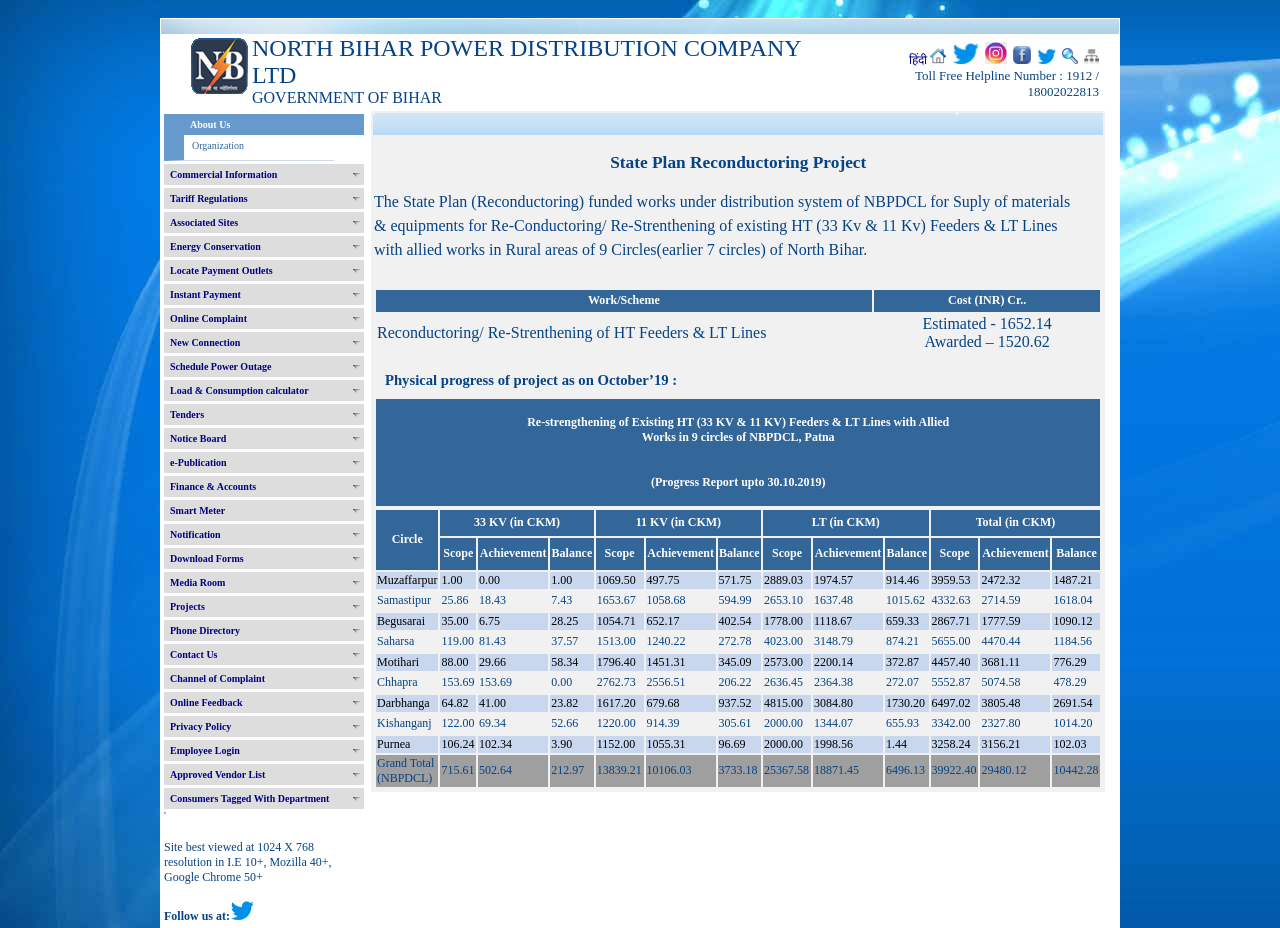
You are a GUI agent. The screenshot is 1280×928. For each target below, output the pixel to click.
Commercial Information (223, 174)
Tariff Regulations (209, 198)
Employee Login (205, 750)
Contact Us (194, 654)
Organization (218, 145)
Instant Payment (205, 294)
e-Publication (198, 462)
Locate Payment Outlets (221, 270)
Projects (187, 606)
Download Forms (207, 558)
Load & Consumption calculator (239, 390)
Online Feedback (206, 702)
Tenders (187, 414)
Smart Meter (197, 510)
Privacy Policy (200, 726)
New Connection (205, 342)
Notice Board (198, 438)
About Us (210, 124)
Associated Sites (204, 222)
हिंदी (918, 60)
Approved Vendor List (217, 774)
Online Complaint (208, 318)
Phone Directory (205, 630)
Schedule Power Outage (220, 366)
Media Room (197, 582)
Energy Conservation (215, 246)
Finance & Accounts (213, 486)
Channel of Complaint (217, 678)
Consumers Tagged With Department (249, 798)
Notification (195, 534)
